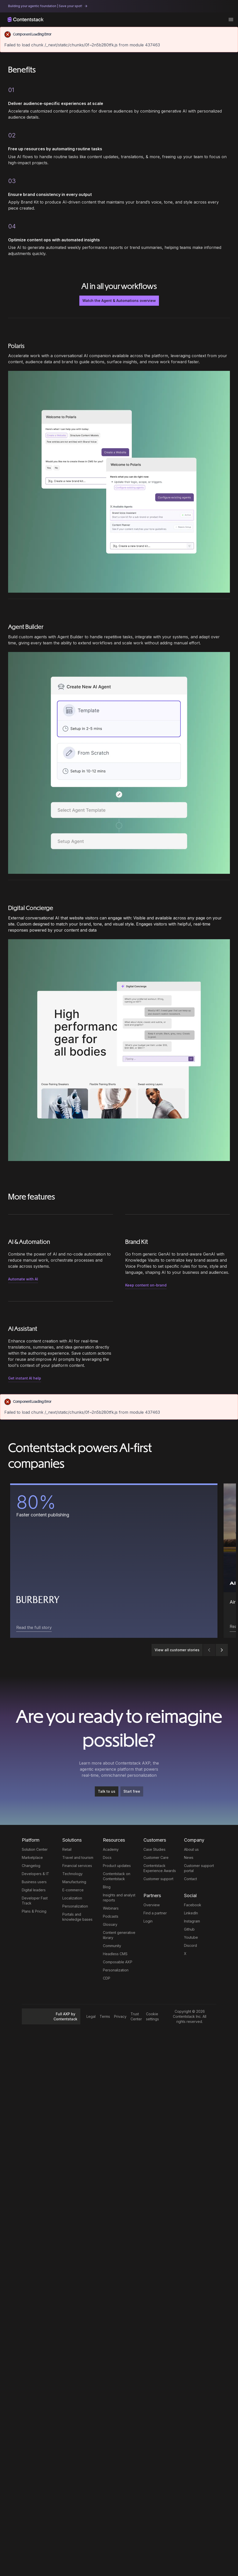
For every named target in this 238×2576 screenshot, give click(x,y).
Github (189, 1897)
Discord (190, 1913)
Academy (111, 1817)
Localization (72, 1866)
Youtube (191, 1905)
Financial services (77, 1833)
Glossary (110, 1892)
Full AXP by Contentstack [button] (51, 1984)
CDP (106, 1946)
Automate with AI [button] (23, 1279)
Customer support (158, 1846)
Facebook (192, 1873)
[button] (222, 1618)
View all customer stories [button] (177, 1618)
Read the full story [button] (145, 1594)
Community (112, 1913)
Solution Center (35, 1817)
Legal (91, 1984)
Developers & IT (35, 1841)
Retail (66, 1817)
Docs (107, 1825)
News (188, 1825)
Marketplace (32, 1825)
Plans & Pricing (34, 1879)
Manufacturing (74, 1849)
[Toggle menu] (231, 19)
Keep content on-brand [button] (146, 1285)
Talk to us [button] (106, 1759)
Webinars (111, 1876)
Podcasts (110, 1884)
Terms (105, 1984)
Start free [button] (131, 1759)
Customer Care (156, 1825)
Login (148, 1889)
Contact (190, 1846)
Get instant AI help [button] (24, 1378)
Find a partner (155, 1881)
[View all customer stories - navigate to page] (177, 1618)
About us (191, 1817)
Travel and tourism (77, 1825)
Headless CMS (115, 1921)
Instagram (192, 1889)
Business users (34, 1849)
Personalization (75, 1874)
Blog (107, 1855)
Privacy (120, 1984)
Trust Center (136, 1984)
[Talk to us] (106, 1759)
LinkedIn (191, 1881)
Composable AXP (117, 1930)
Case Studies (154, 1817)
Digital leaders (34, 1858)
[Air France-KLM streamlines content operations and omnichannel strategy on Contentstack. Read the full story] (174, 1544)
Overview (151, 1873)
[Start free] (131, 1759)
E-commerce (73, 1858)
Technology (72, 1841)
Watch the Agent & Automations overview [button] (119, 300)
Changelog (31, 1833)
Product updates (117, 1833)
